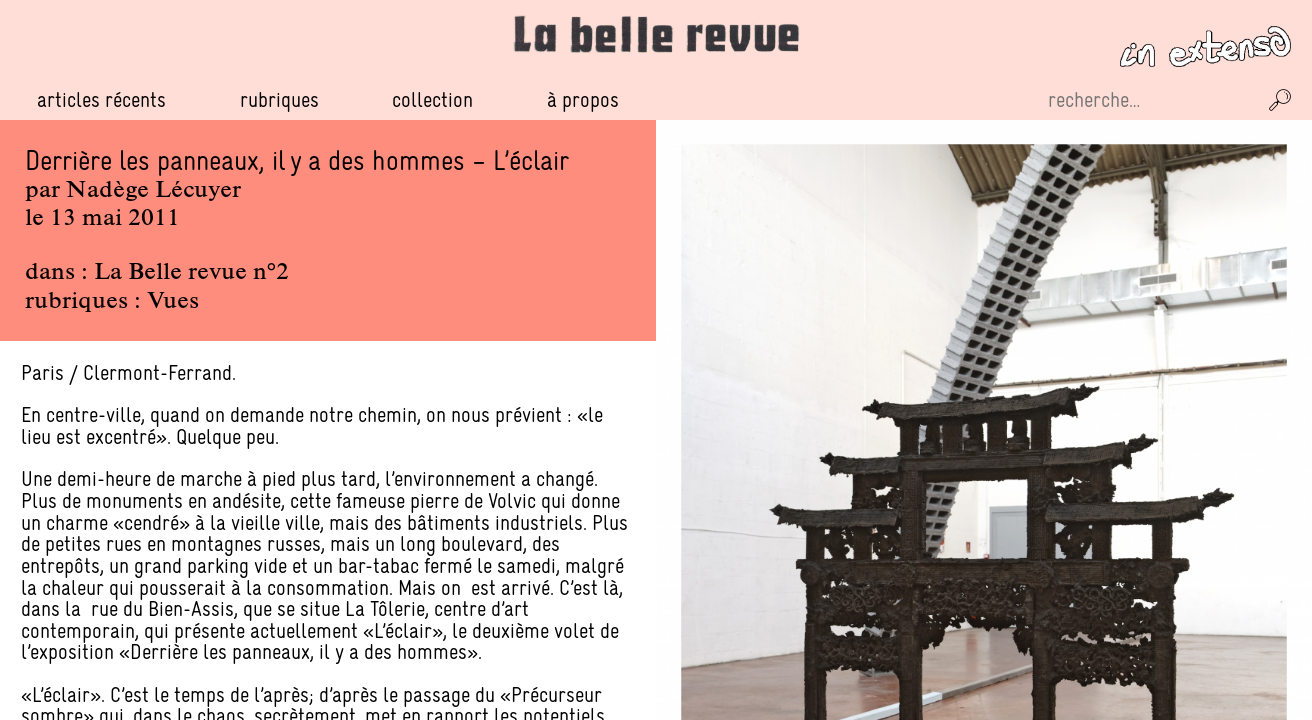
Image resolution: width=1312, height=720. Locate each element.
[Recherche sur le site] (1150, 100)
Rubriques (279, 100)
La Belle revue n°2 (191, 273)
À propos (583, 99)
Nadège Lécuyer (153, 191)
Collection (432, 99)
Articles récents (101, 99)
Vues (173, 302)
